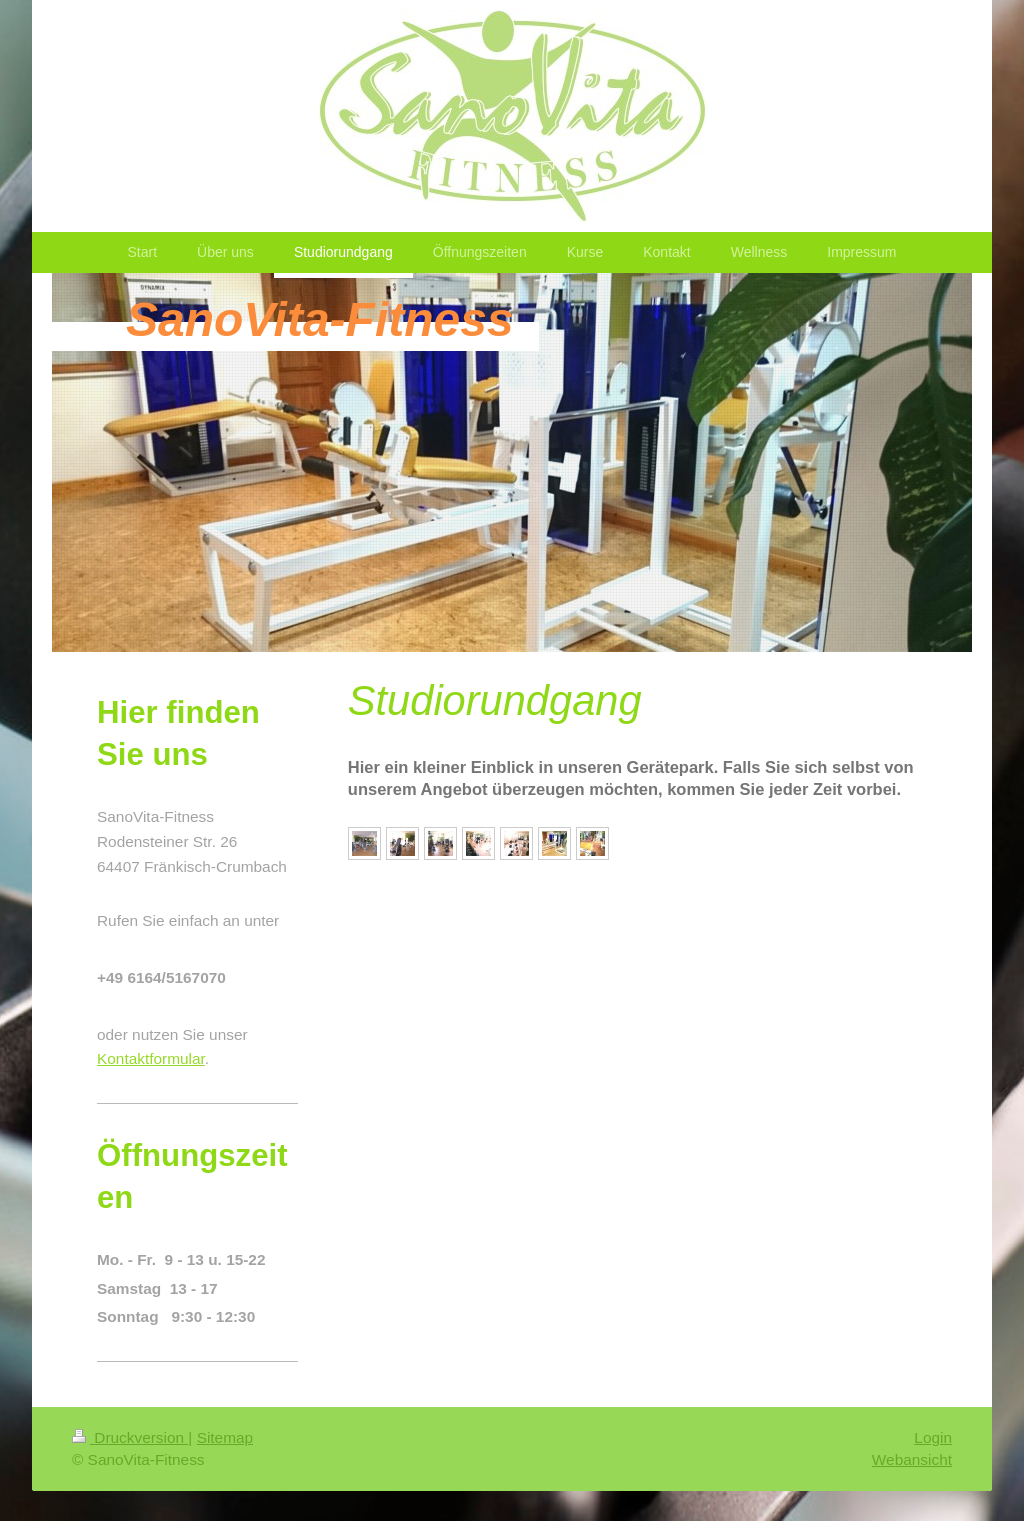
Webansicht (912, 1459)
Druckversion (130, 1437)
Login (933, 1437)
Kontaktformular (151, 1058)
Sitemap (225, 1437)
